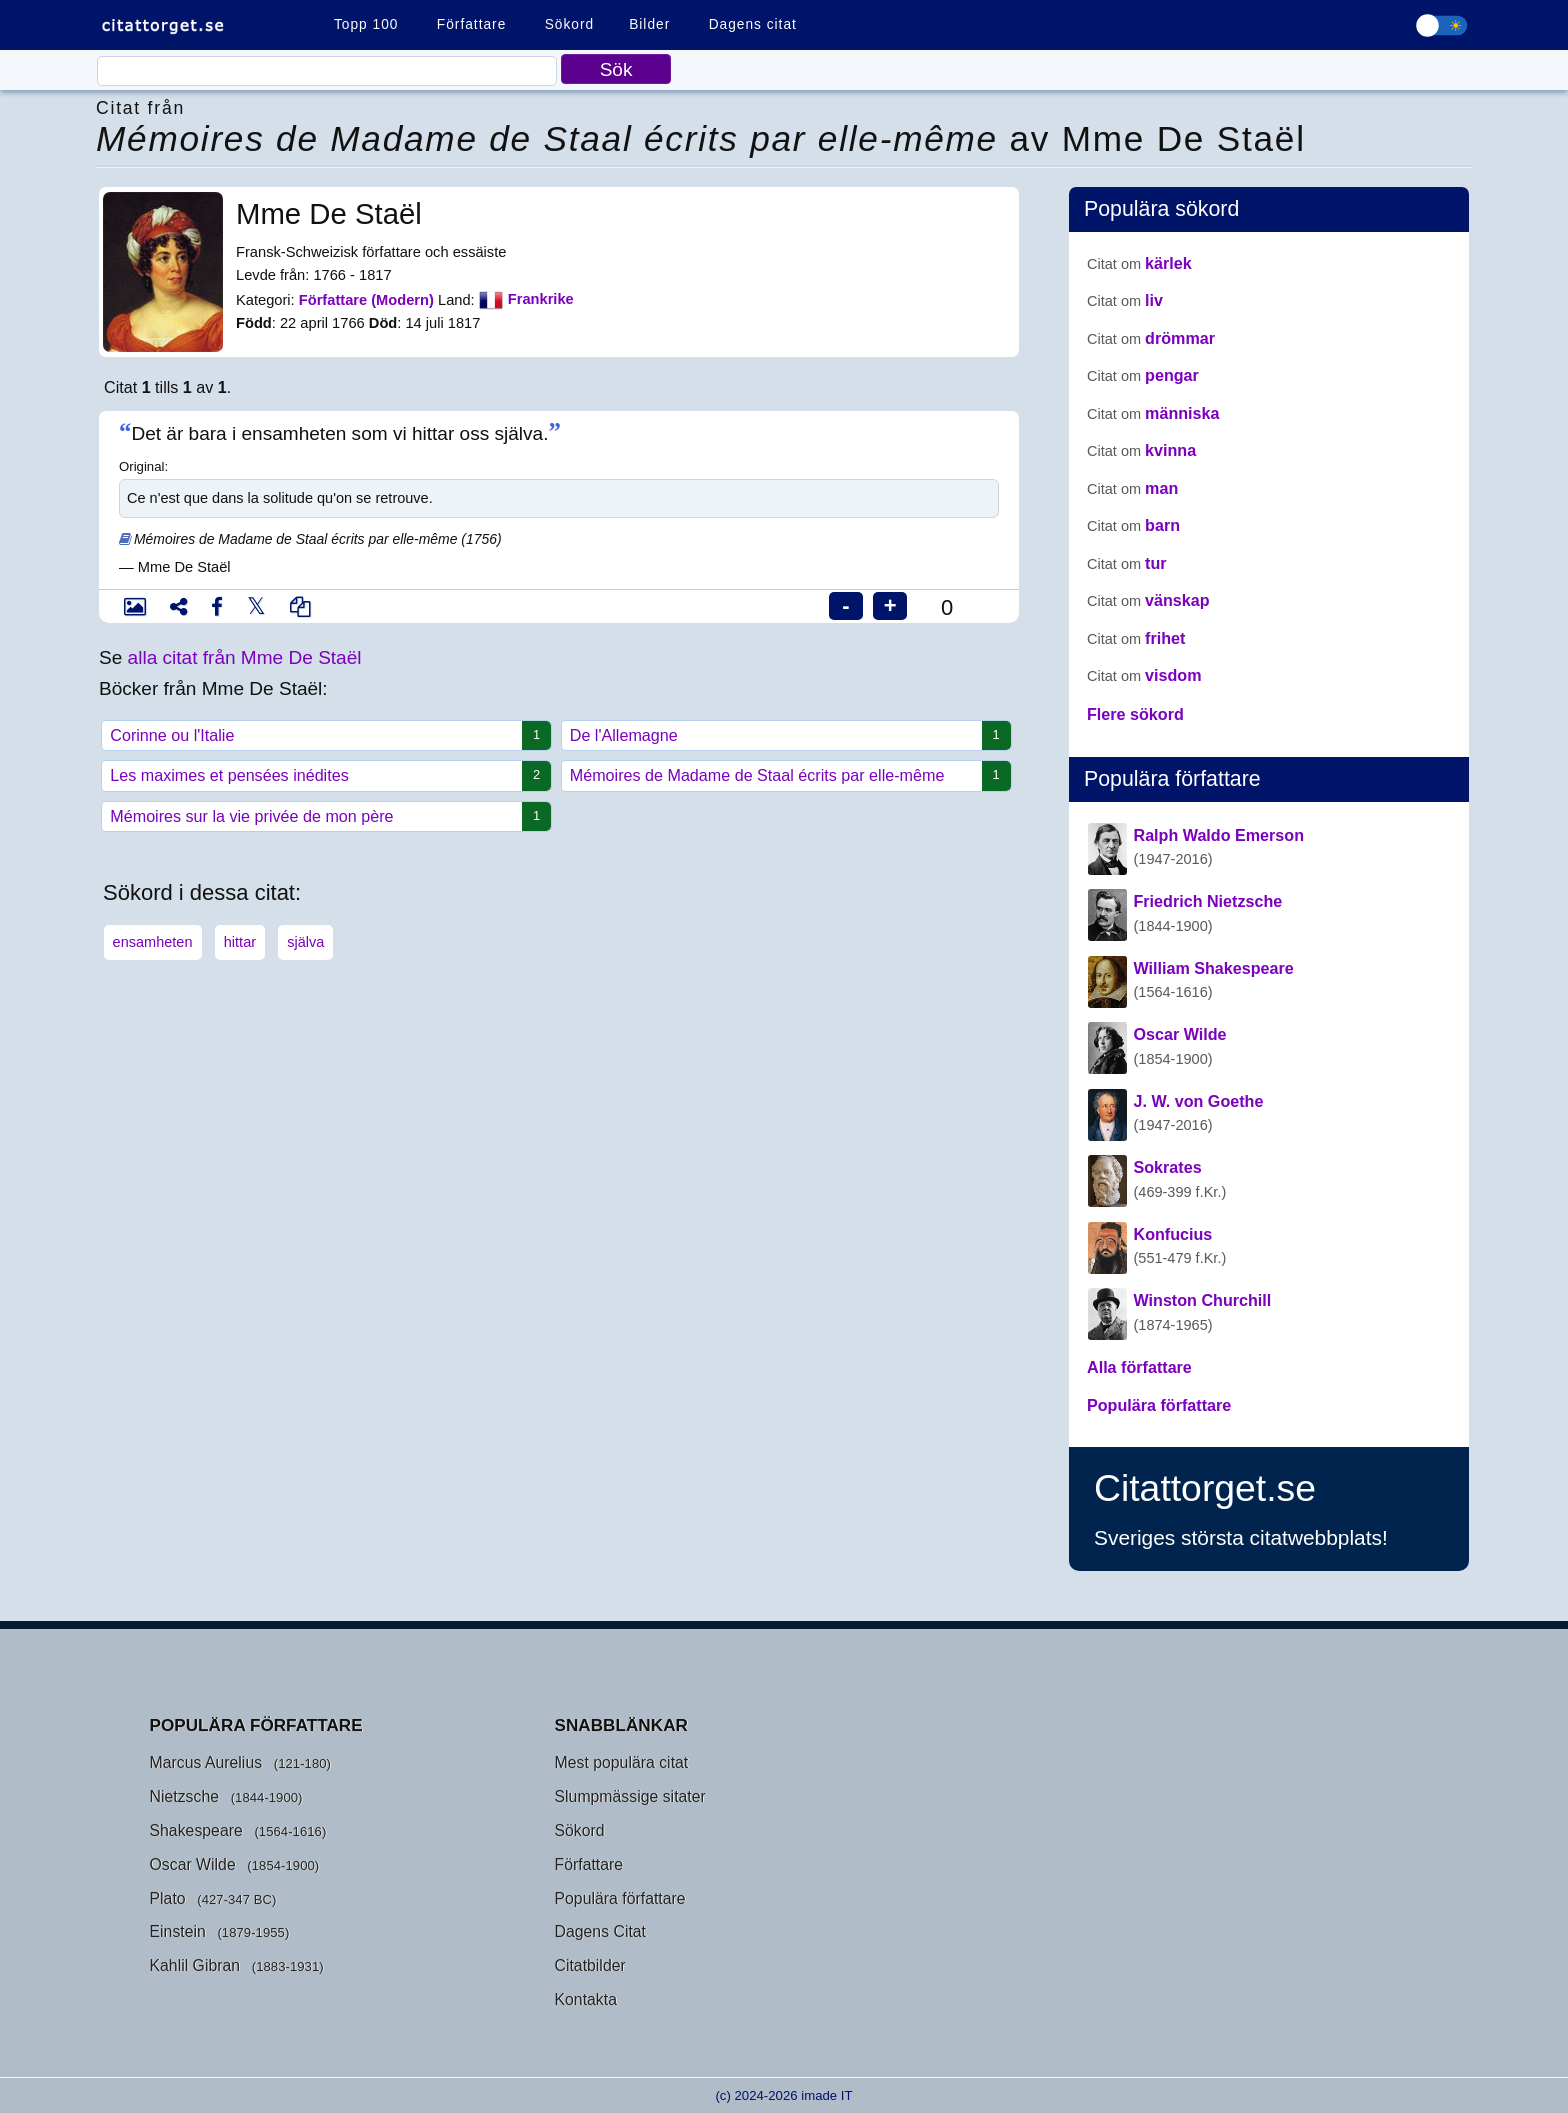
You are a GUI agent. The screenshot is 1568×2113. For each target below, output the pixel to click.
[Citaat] (327, 71)
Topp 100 (366, 24)
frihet (1136, 638)
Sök (616, 69)
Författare (471, 24)
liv (1125, 300)
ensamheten (153, 942)
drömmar (1151, 338)
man (1132, 488)
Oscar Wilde (193, 1864)
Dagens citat (753, 24)
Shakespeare (196, 1830)
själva (305, 942)
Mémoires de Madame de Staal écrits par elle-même (783, 775)
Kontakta (586, 1999)
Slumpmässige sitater (630, 1796)
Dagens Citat (601, 1931)
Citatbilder (590, 1965)
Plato (168, 1898)
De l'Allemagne (783, 735)
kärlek (1139, 263)
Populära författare (620, 1898)
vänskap (1148, 600)
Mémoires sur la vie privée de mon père (323, 816)
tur (1127, 563)
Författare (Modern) (366, 299)
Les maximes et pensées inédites (323, 775)
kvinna (1141, 450)
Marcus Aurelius (206, 1762)
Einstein (178, 1931)
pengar (1143, 375)
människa (1153, 413)
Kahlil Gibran (195, 1965)
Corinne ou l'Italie (323, 735)
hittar (240, 942)
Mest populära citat (622, 1762)
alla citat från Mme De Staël (245, 657)
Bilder (649, 24)
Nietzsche (185, 1796)
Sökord (569, 24)
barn (1133, 525)
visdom (1144, 675)
